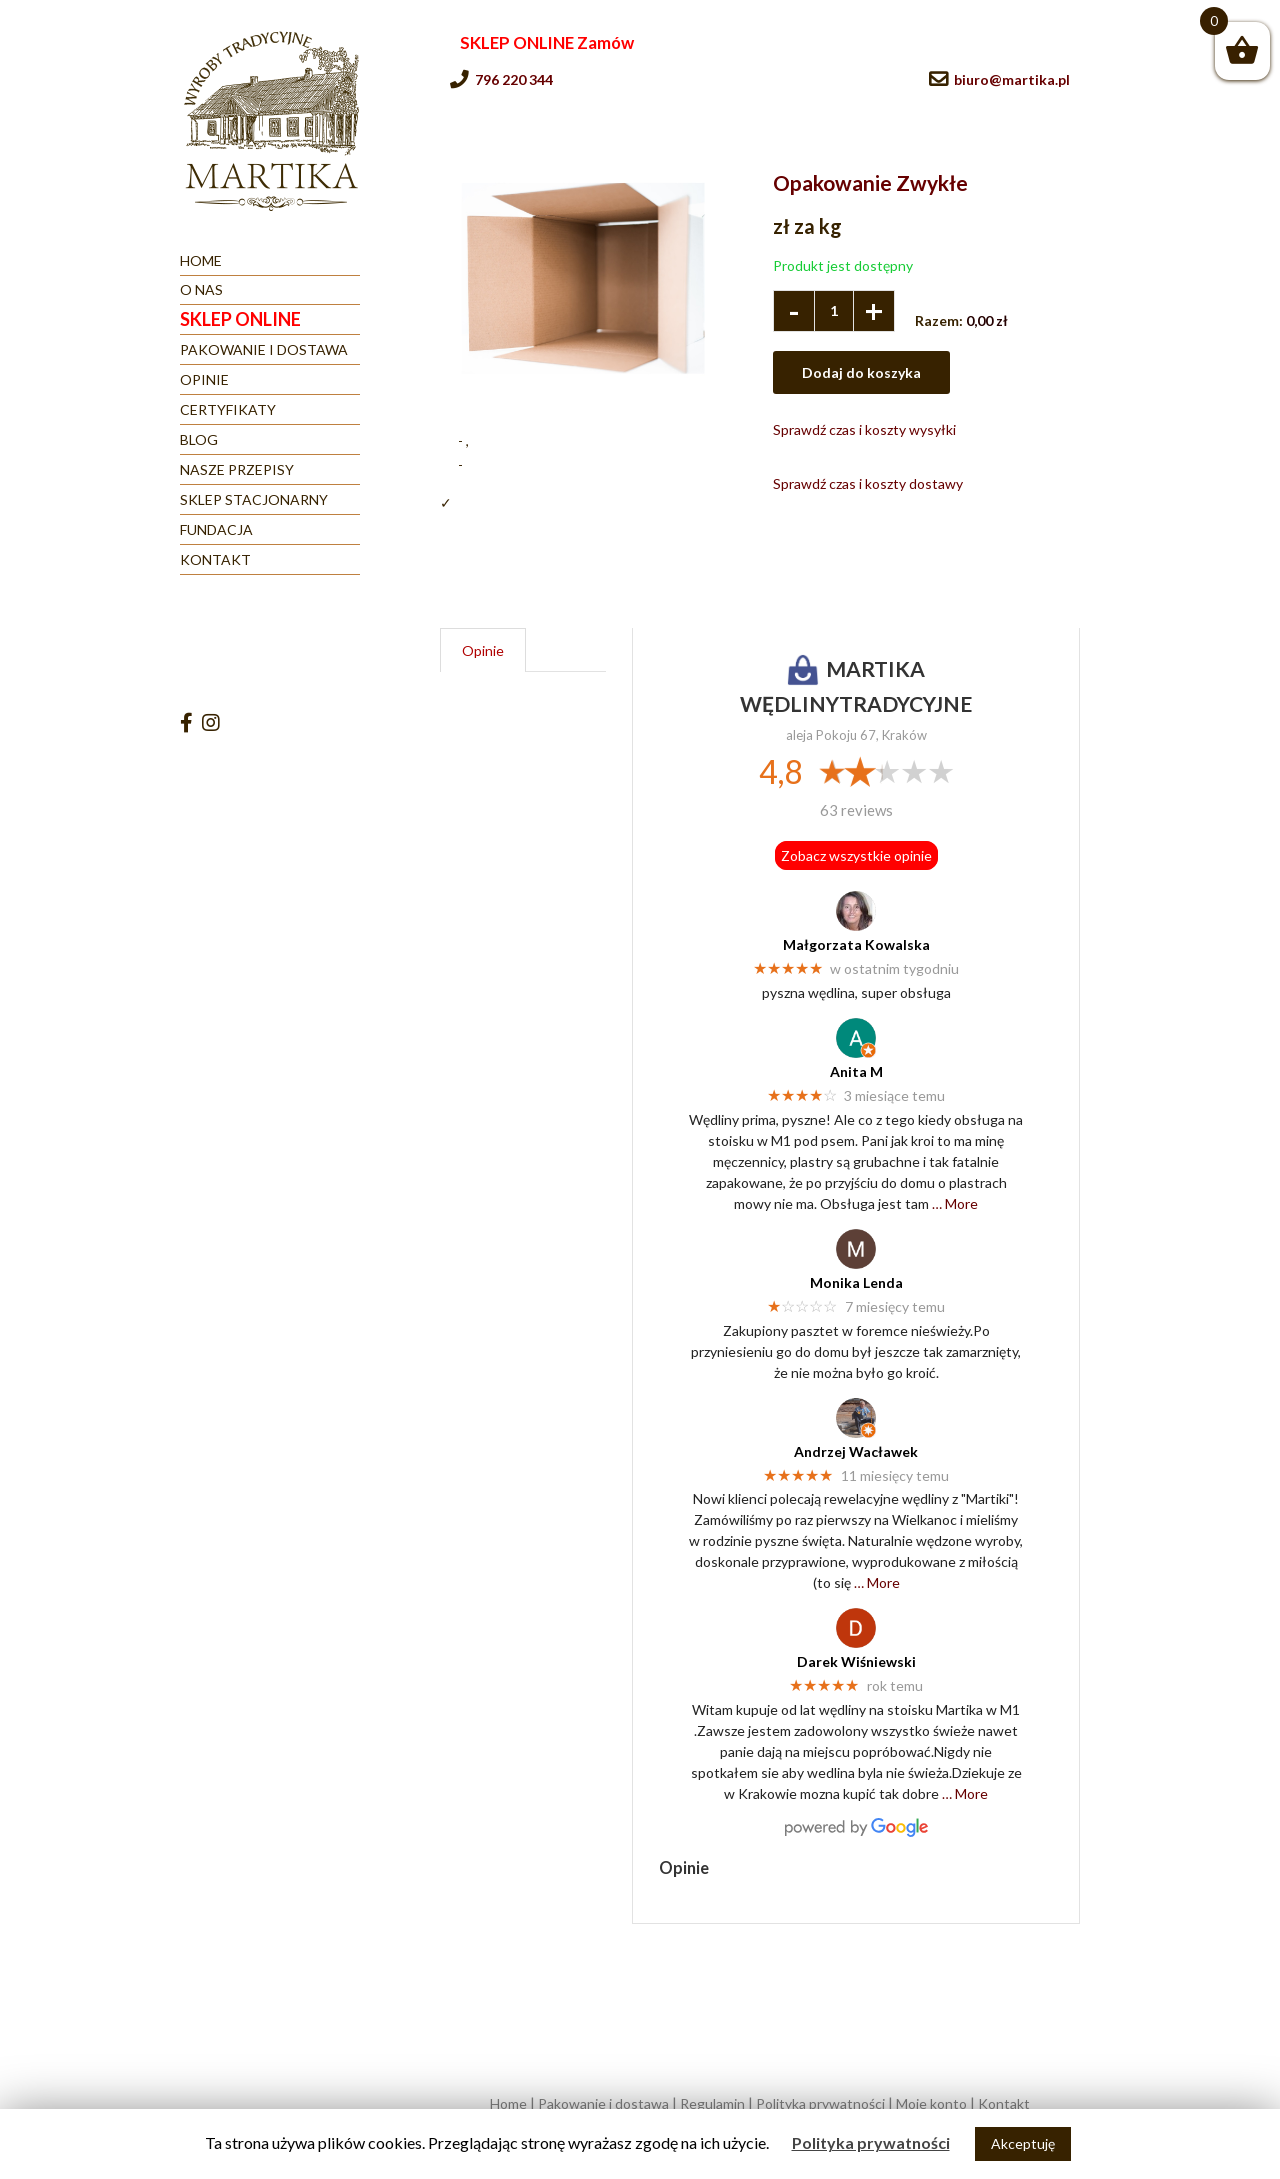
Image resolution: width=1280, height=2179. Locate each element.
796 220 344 (514, 79)
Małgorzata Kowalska (856, 944)
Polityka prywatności (820, 2103)
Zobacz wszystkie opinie (856, 855)
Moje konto (931, 2103)
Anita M (856, 1071)
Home (508, 2103)
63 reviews (856, 810)
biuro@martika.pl (1012, 79)
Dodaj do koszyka (861, 372)
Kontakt (1004, 2103)
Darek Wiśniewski (856, 1661)
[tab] (483, 650)
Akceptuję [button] (1023, 2143)
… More (955, 1203)
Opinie (483, 650)
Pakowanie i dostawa (603, 2103)
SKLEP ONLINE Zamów (547, 42)
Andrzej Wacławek (856, 1451)
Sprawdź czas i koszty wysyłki (864, 429)
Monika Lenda (856, 1282)
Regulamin (712, 2103)
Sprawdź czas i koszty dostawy (868, 483)
